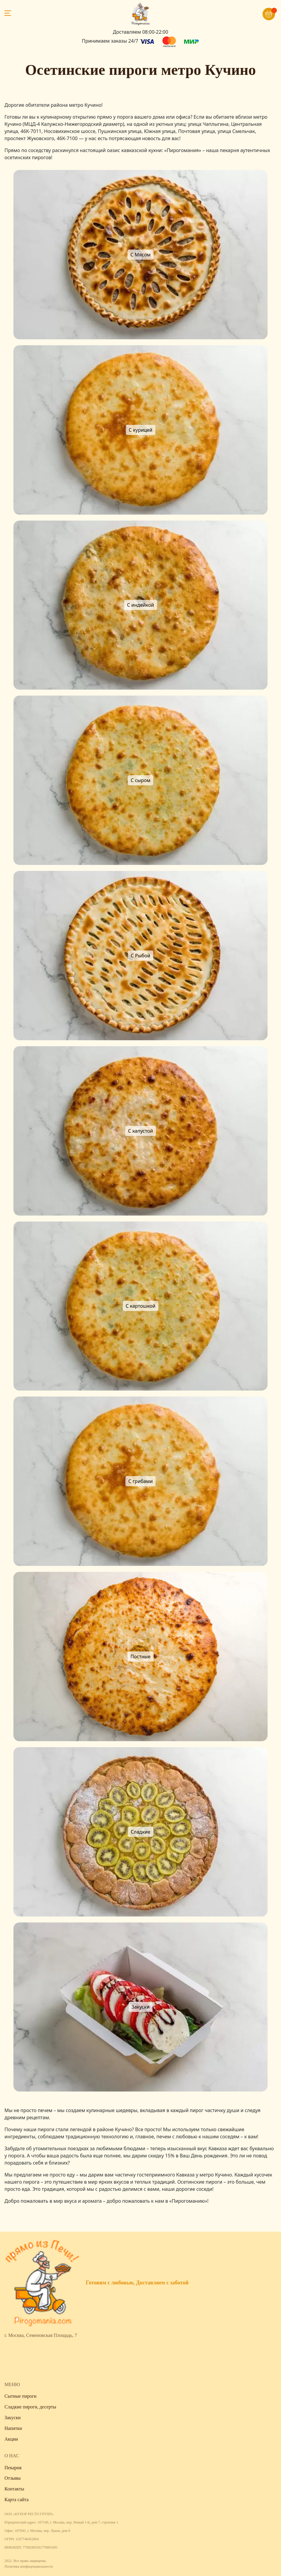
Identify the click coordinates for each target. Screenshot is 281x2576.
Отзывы (12, 2478)
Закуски (12, 2417)
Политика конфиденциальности (28, 2566)
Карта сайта (16, 2499)
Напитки (13, 2428)
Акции (11, 2439)
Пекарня (13, 2467)
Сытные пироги (20, 2396)
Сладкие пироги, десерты (30, 2406)
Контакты (14, 2488)
